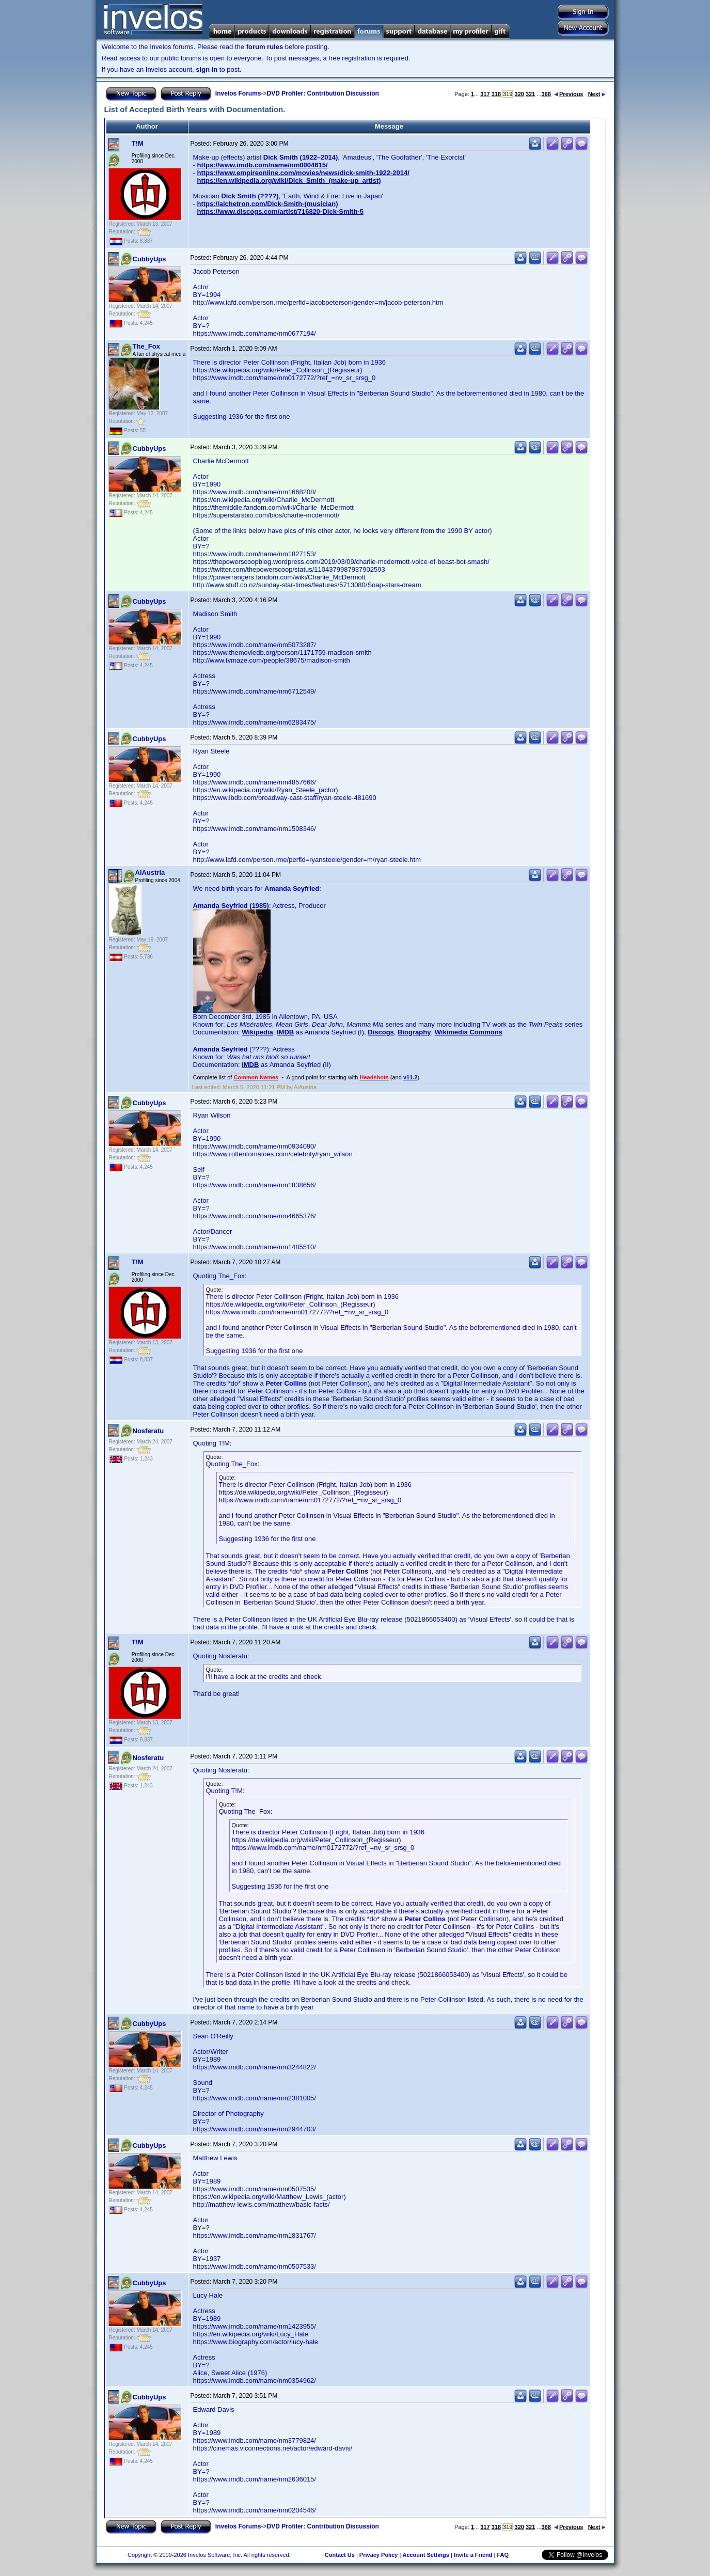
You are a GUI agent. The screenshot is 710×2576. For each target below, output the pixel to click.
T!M (138, 143)
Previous (568, 94)
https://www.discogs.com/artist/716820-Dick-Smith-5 (280, 211)
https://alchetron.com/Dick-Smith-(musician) (267, 204)
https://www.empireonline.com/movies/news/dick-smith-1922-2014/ (303, 173)
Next (596, 94)
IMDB (285, 1032)
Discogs (381, 1032)
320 (519, 94)
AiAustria (150, 872)
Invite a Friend (473, 2555)
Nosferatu (148, 1431)
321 (530, 94)
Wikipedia (257, 1032)
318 (496, 94)
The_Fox (146, 346)
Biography (414, 1032)
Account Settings (425, 2555)
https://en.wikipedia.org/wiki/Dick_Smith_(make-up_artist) (289, 180)
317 (485, 94)
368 (546, 94)
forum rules (264, 47)
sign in (206, 69)
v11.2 (410, 1077)
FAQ (503, 2555)
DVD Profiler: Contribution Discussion (323, 93)
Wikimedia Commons (468, 1032)
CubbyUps (149, 259)
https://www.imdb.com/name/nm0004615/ (262, 165)
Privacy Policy (378, 2555)
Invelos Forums (238, 93)
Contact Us (340, 2555)
